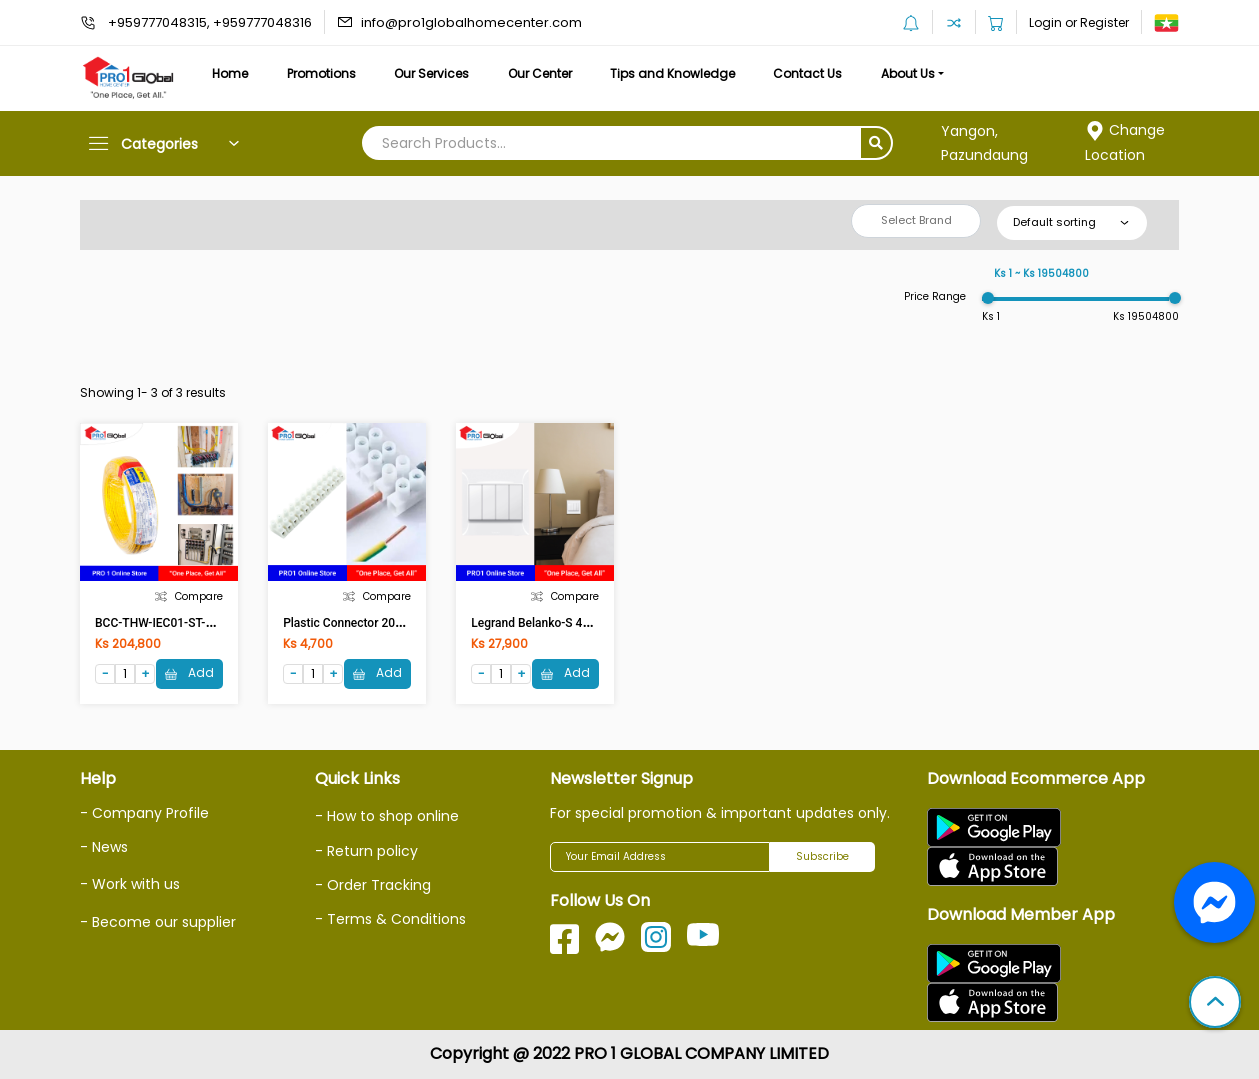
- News (104, 847)
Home (230, 73)
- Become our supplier (158, 922)
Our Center (540, 73)
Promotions (321, 73)
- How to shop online (387, 816)
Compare (189, 596)
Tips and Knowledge (672, 73)
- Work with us (130, 884)
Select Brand (916, 220)
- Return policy (366, 851)
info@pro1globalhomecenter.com (471, 22)
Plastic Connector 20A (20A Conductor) (389, 623)
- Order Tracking (373, 885)
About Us (908, 73)
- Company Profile (144, 813)
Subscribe (822, 856)
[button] (1215, 1004)
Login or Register (1079, 22)
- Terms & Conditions (390, 919)
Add (189, 672)
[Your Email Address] (660, 857)
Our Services (431, 73)
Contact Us (807, 73)
